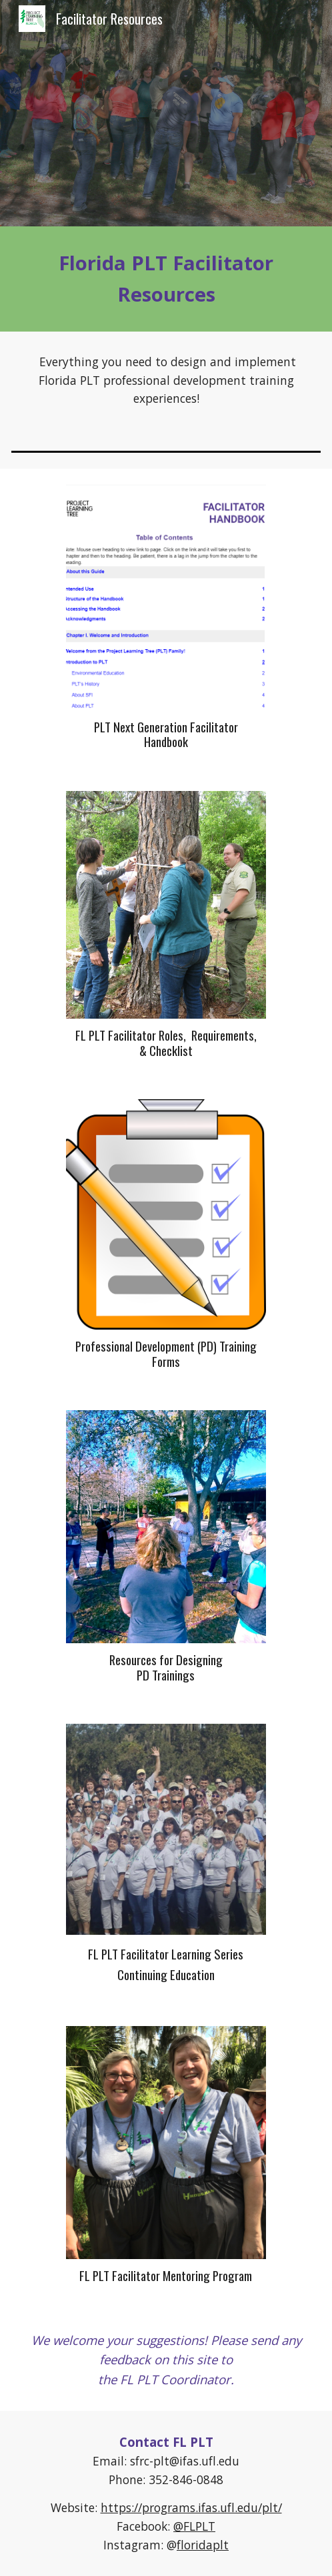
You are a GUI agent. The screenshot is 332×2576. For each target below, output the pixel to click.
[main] (166, 279)
